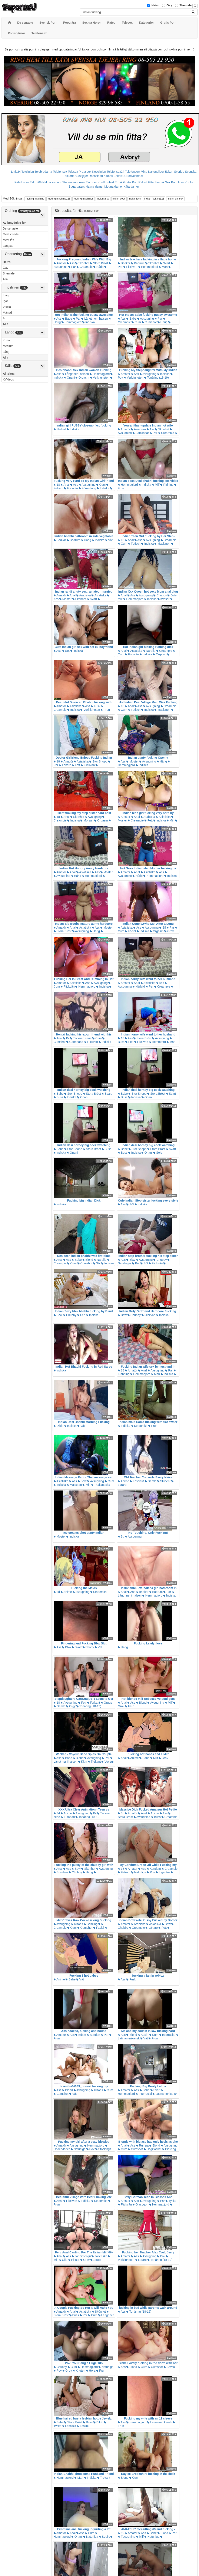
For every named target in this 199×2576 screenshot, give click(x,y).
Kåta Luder (21, 182)
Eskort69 (36, 182)
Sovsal (170, 2367)
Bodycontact (134, 176)
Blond (88, 1259)
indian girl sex (175, 198)
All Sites (8, 373)
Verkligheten (99, 377)
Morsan (86, 820)
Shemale (185, 5)
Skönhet (82, 263)
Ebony (88, 1647)
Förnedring (87, 488)
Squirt (95, 2260)
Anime (123, 1481)
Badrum (138, 263)
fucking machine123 (59, 198)
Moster (65, 599)
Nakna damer (94, 186)
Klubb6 (108, 176)
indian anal (103, 198)
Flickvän (130, 267)
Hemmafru (157, 1042)
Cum (136, 322)
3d (121, 1536)
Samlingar (141, 433)
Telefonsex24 (115, 171)
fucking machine (35, 198)
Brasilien (61, 1872)
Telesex (73, 171)
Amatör (60, 263)
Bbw (130, 1259)
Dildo (58, 1425)
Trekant (94, 1761)
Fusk (95, 706)
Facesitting (126, 2536)
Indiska (88, 322)
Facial (130, 931)
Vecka (7, 307)
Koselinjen (99, 171)
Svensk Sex (162, 182)
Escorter (91, 182)
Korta (6, 340)
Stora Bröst (99, 263)
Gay (169, 5)
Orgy (71, 1706)
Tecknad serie (81, 1038)
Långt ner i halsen (94, 318)
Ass (70, 263)
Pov (151, 1872)
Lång (6, 351)
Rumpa (142, 2145)
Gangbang (74, 1042)
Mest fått (8, 240)
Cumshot (149, 322)
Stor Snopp (98, 761)
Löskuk (83, 2426)
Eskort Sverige (174, 171)
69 (121, 2533)
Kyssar (163, 599)
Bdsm (80, 2034)
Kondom (154, 1868)
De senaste (10, 228)
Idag (6, 295)
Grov (169, 931)
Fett (76, 765)
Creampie (85, 267)
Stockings (103, 2149)
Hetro (155, 5)
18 (57, 484)
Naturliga (138, 1872)
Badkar (124, 263)
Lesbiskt (137, 1481)
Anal (65, 484)
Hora (90, 2370)
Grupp (106, 1702)
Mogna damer (113, 186)
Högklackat (152, 2149)
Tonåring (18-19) (156, 377)
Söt (66, 650)
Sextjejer (82, 176)
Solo (157, 1152)
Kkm (82, 1761)
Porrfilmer (177, 182)
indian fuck (135, 198)
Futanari (68, 1817)
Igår (5, 301)
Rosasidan (96, 176)
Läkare (65, 765)
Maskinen (162, 543)
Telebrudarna (43, 171)
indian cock (119, 198)
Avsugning (145, 318)
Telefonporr (132, 171)
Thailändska (100, 1484)
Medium (8, 346)
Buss (58, 1097)
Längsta (8, 245)
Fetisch (134, 543)
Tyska (171, 2201)
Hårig (98, 267)
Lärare (141, 2260)
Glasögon (140, 2204)
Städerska (139, 1425)
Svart (165, 263)
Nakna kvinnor (52, 182)
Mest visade (11, 234)
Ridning (166, 484)
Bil (162, 927)
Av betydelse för (14, 222)
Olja (63, 2260)
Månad (7, 312)
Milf (156, 484)
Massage (74, 1484)
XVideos (8, 379)
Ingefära (163, 1872)
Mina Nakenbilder (152, 171)
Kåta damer (131, 186)
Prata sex (85, 171)
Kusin (143, 2034)
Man (163, 267)
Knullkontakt (106, 182)
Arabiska (83, 595)
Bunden (93, 2034)
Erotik (118, 182)
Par (72, 267)
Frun (105, 709)
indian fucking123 (154, 198)
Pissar (73, 2260)
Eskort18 (120, 176)
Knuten (79, 2370)
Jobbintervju (81, 2256)
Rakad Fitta (146, 182)
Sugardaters (77, 186)
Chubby (160, 595)
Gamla (150, 1481)
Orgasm (82, 377)
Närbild (60, 429)
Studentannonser (73, 182)
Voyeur (108, 1761)
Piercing (169, 2149)
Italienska (99, 2256)
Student (163, 1481)
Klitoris (77, 1924)
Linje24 (16, 171)
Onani (69, 377)
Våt (109, 540)
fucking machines (83, 198)
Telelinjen (27, 171)
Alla (5, 279)
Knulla (189, 182)
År (4, 318)
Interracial (167, 2034)
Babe (67, 318)
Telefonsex (60, 171)
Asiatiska (138, 429)
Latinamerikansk (165, 2093)
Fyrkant (93, 1702)
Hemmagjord (148, 267)
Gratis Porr (130, 182)
